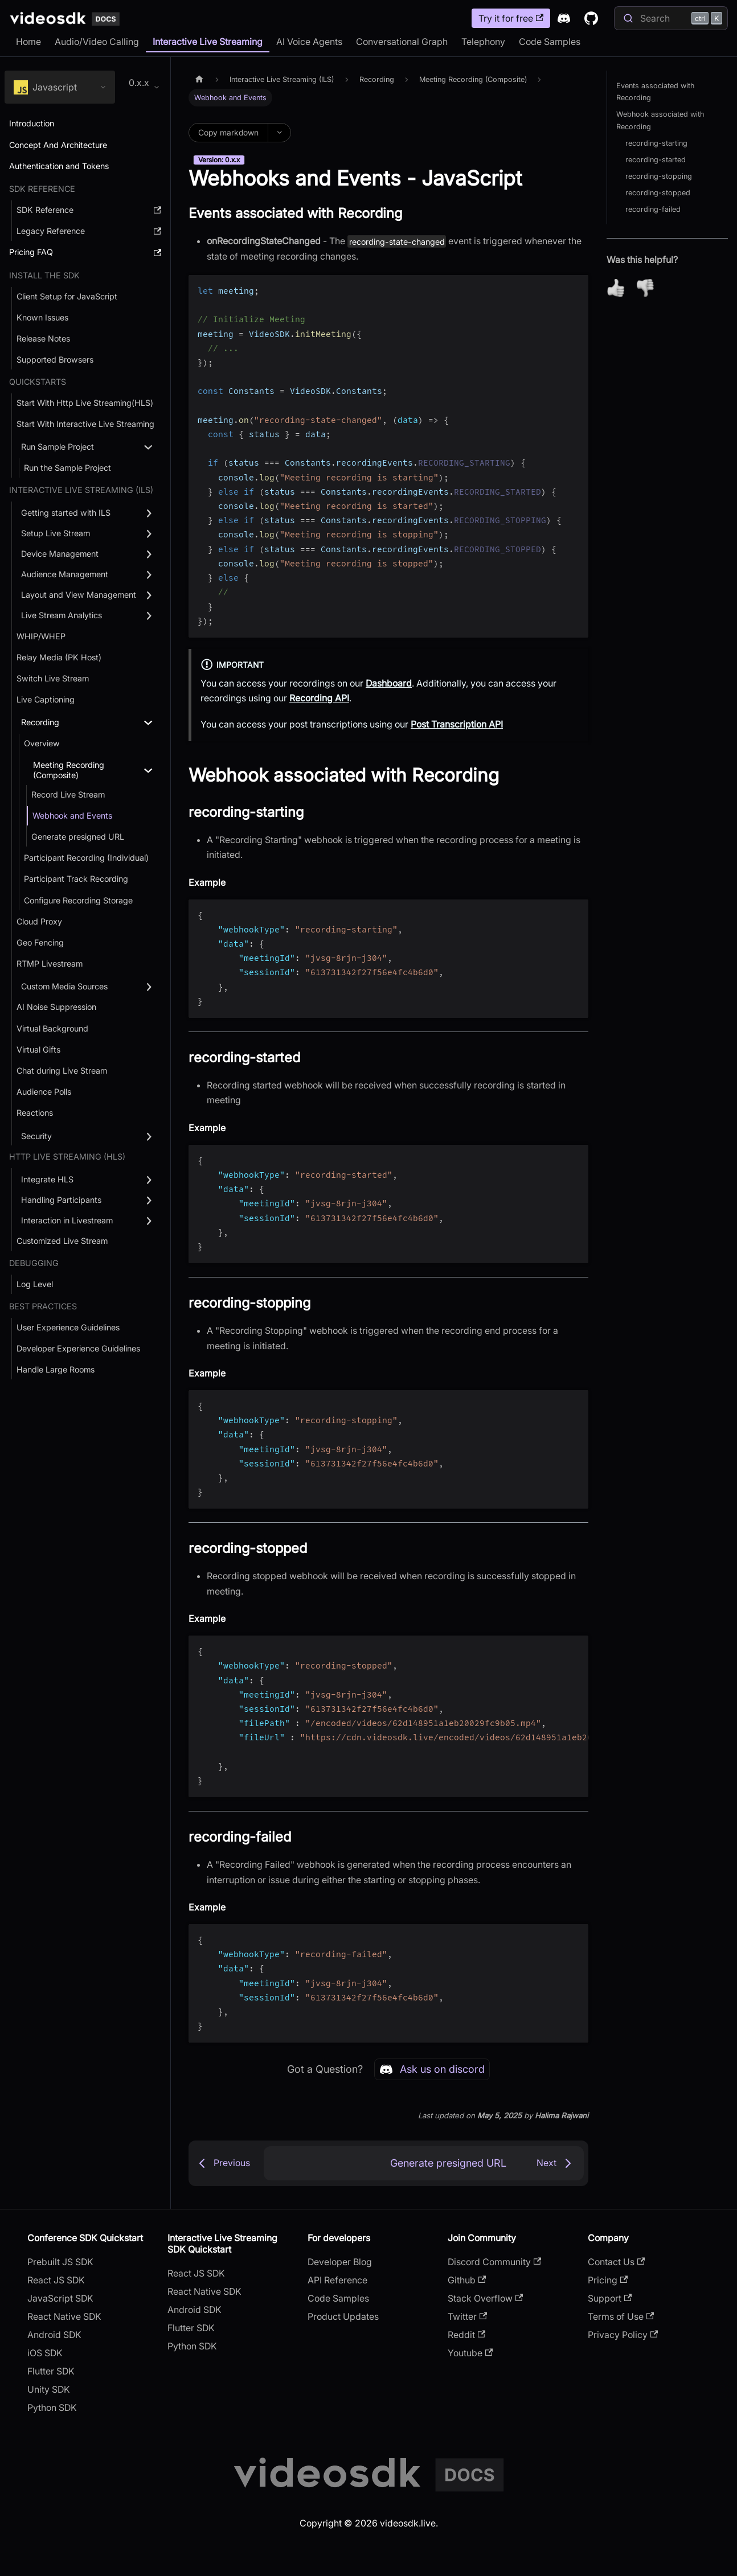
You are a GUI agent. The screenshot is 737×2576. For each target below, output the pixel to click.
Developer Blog (340, 2261)
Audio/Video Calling (97, 41)
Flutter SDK (51, 2371)
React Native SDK (64, 2316)
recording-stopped (657, 192)
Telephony (483, 41)
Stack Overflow (485, 2298)
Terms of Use (621, 2316)
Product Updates (343, 2316)
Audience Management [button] (64, 574)
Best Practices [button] (43, 1306)
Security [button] (36, 1136)
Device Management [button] (60, 553)
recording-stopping (658, 176)
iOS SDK (45, 2353)
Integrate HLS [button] (47, 1179)
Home (28, 41)
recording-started (655, 159)
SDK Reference (42, 189)
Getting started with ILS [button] (65, 512)
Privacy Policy (623, 2334)
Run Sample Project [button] (57, 446)
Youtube (470, 2353)
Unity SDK (48, 2389)
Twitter (467, 2316)
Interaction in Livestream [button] (67, 1220)
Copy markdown (228, 132)
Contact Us (616, 2261)
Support (610, 2298)
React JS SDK (56, 2280)
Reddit (466, 2334)
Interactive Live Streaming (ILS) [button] (81, 490)
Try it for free (510, 18)
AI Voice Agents (309, 41)
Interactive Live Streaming (208, 41)
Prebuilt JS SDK (60, 2261)
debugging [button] (34, 1263)
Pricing (608, 2280)
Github (467, 2280)
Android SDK (54, 2334)
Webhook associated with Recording (660, 120)
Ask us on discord (432, 2069)
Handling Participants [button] (61, 1200)
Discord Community (494, 2261)
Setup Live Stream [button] (55, 533)
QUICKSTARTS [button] (37, 382)
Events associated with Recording (655, 91)
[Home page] (199, 79)
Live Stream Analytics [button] (61, 615)
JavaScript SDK (60, 2298)
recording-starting (656, 143)
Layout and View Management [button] (78, 594)
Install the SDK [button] (44, 275)
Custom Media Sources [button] (64, 986)
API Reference (337, 2280)
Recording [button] (40, 722)
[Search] (671, 18)
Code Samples (549, 41)
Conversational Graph (402, 41)
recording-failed (653, 209)
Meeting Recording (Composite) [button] (68, 770)
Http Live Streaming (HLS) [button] (67, 1156)
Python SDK (52, 2407)
